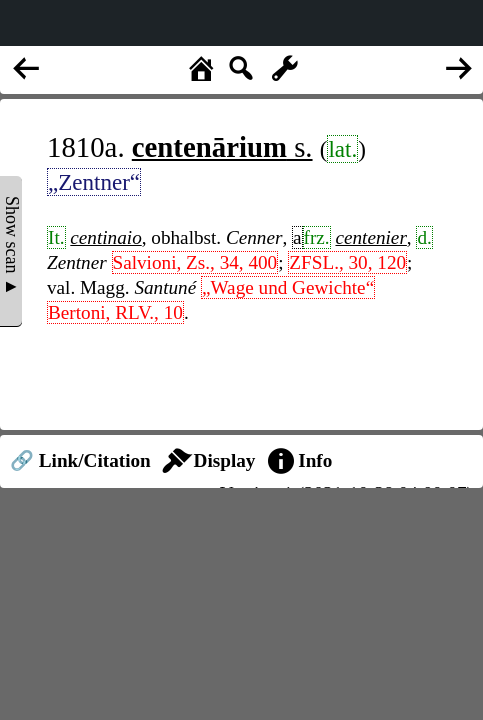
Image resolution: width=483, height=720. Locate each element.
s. (222, 147)
